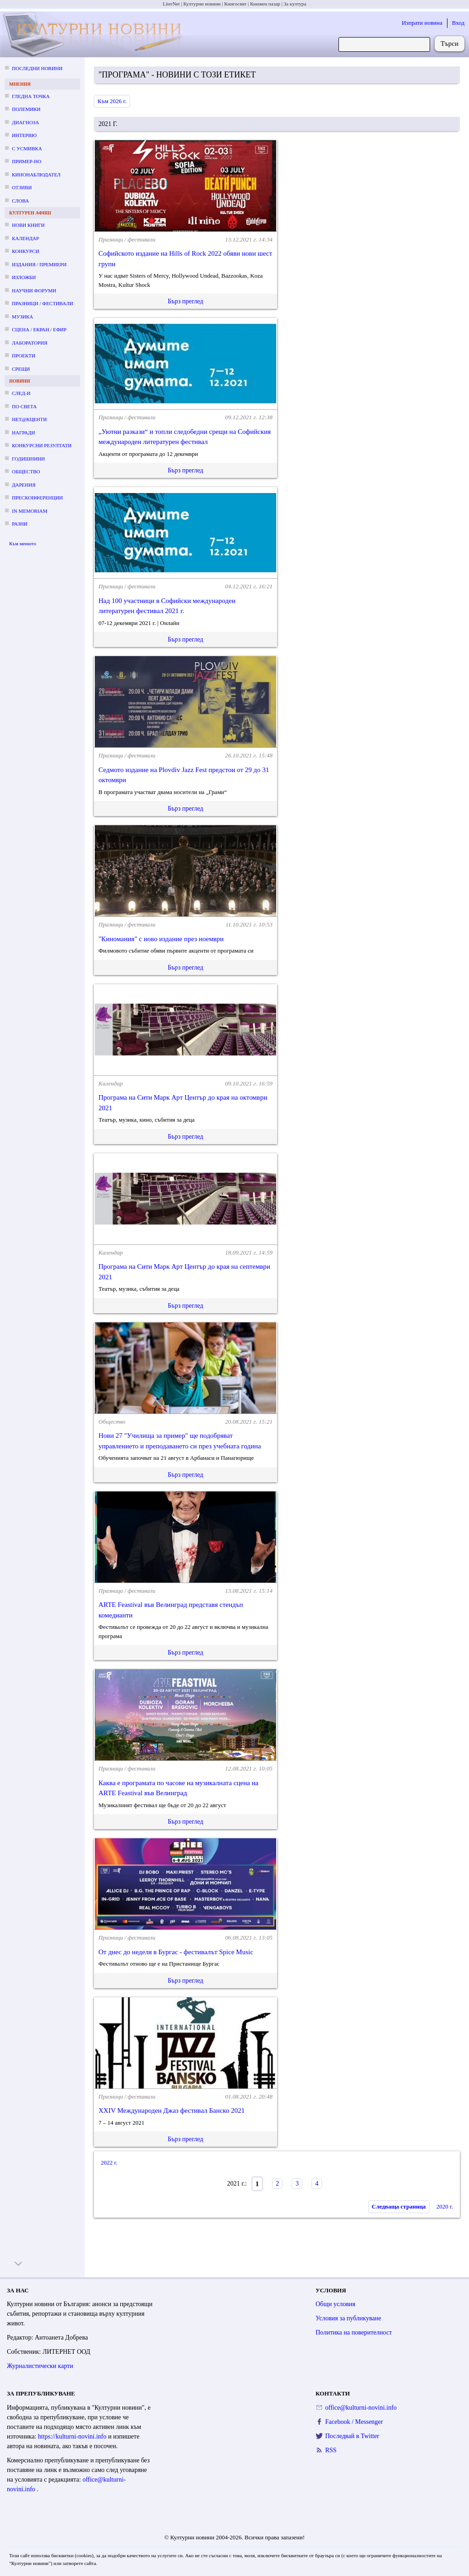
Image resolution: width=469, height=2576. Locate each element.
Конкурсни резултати (41, 445)
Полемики (26, 109)
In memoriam (29, 511)
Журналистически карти (40, 2365)
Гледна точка (31, 96)
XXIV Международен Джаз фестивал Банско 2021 (171, 2110)
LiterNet (171, 3)
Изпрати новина (422, 22)
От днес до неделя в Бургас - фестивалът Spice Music (175, 1952)
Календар (25, 238)
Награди (23, 432)
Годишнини (28, 458)
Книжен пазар (265, 3)
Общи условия (335, 2304)
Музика (22, 316)
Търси (449, 43)
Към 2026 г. (112, 101)
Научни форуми (34, 290)
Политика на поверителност (354, 2332)
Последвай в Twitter (352, 2436)
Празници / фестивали (42, 303)
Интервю (24, 135)
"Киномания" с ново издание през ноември (161, 939)
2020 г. (444, 2206)
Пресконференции (37, 497)
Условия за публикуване (348, 2318)
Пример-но (26, 161)
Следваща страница (399, 2206)
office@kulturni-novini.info (361, 2407)
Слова (20, 200)
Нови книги (28, 225)
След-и (21, 393)
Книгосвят (235, 3)
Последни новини (37, 68)
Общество (26, 471)
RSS (331, 2450)
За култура (295, 3)
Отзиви (22, 187)
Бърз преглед (185, 301)
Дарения (24, 485)
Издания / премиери (39, 264)
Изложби (24, 277)
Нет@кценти (29, 419)
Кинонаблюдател (36, 174)
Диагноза (25, 122)
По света (24, 406)
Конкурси (25, 251)
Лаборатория (29, 342)
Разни (19, 523)
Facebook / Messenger (354, 2421)
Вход (458, 22)
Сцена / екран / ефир (39, 329)
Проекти (23, 355)
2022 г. (109, 2162)
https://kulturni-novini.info (73, 2436)
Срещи (21, 369)
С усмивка (27, 148)
